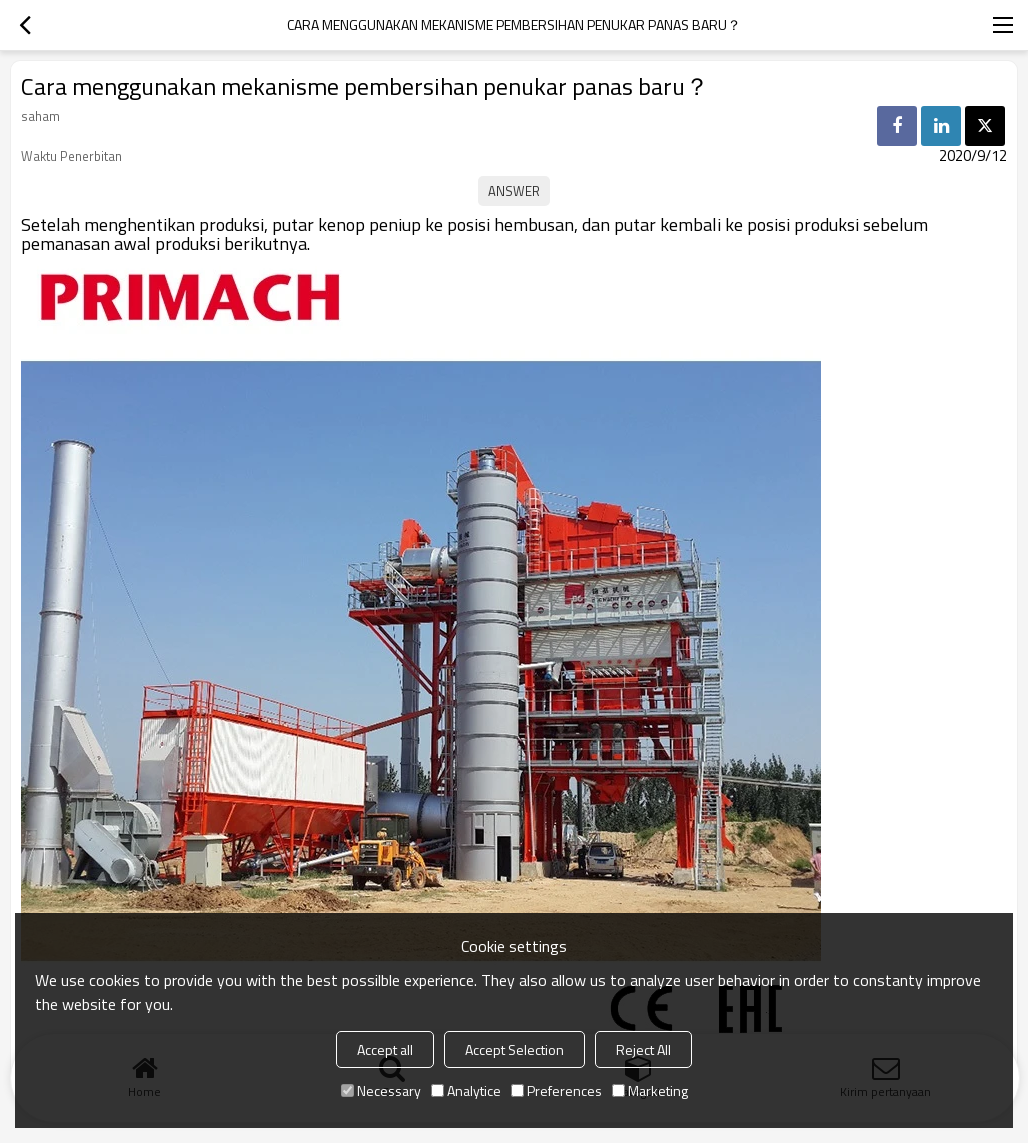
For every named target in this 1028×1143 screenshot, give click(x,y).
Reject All (643, 1049)
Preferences (556, 1090)
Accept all (385, 1049)
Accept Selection (514, 1049)
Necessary (381, 1090)
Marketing (650, 1090)
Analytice (466, 1090)
